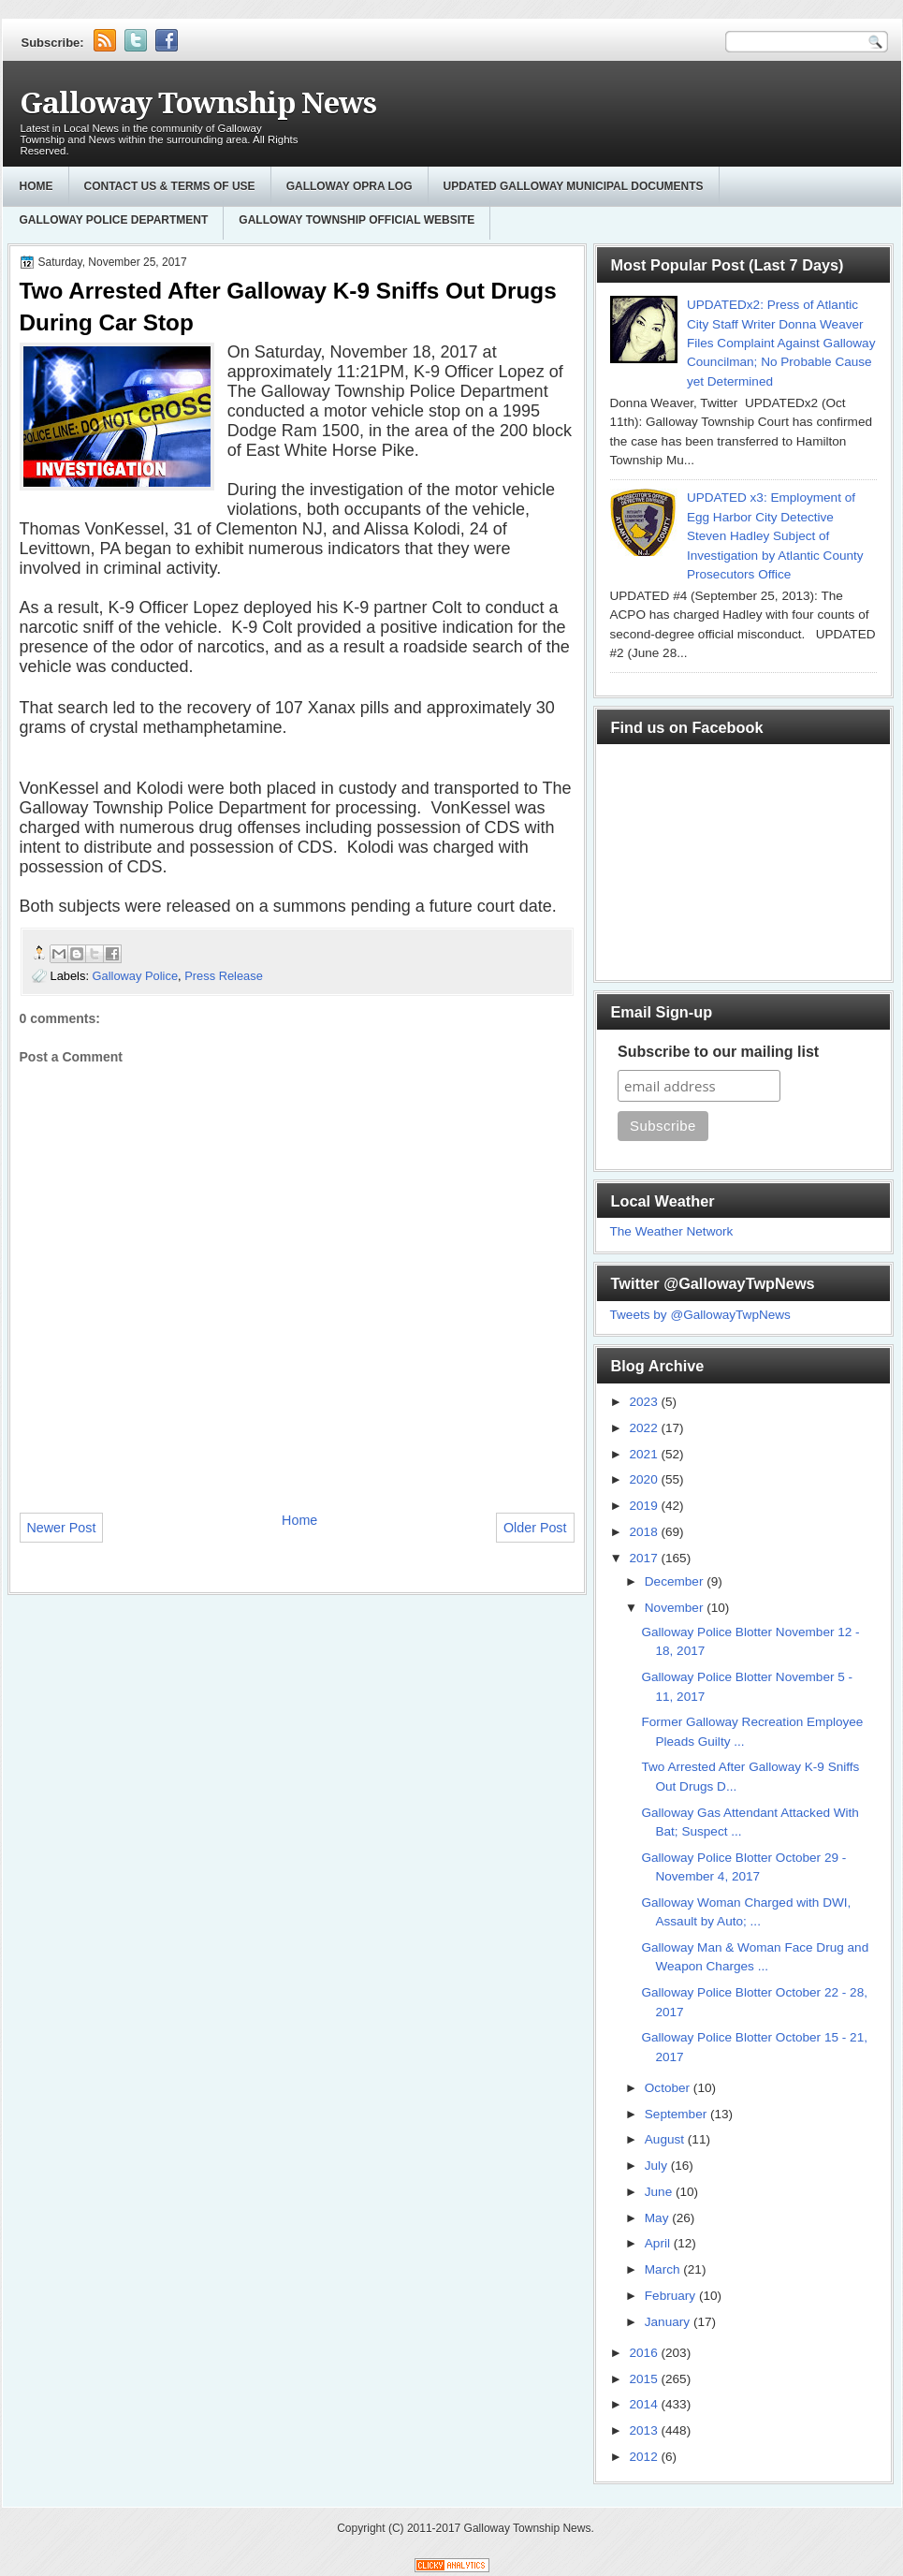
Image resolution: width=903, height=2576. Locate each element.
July (658, 2166)
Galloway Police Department (114, 220)
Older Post (535, 1527)
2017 (645, 1558)
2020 (645, 1479)
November (675, 1608)
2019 (645, 1506)
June (660, 2192)
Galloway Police (136, 976)
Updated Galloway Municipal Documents (574, 186)
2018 (645, 1532)
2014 (645, 2404)
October (669, 2088)
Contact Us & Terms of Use (169, 186)
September (677, 2114)
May (658, 2218)
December (675, 1581)
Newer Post (61, 1527)
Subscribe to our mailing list (718, 1052)
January (669, 2322)
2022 (645, 1428)
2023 (645, 1402)
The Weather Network (672, 1231)
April (659, 2243)
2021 (645, 1454)
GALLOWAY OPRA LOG (349, 186)
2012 (645, 2457)
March (664, 2269)
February (672, 2296)
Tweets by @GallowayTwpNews (700, 1315)
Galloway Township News (198, 103)
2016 (645, 2353)
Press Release (223, 976)
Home (36, 186)
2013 (645, 2430)
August (666, 2139)
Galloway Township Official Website (356, 220)
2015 (645, 2379)
